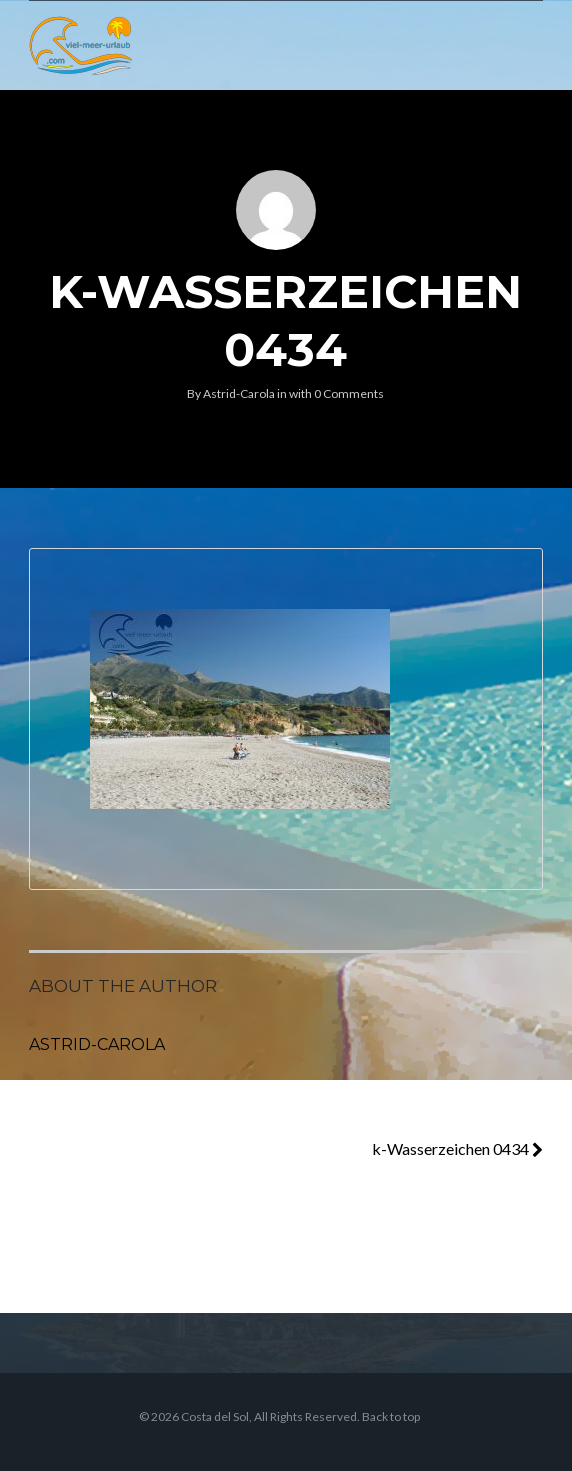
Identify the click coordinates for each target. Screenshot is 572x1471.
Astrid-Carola (239, 393)
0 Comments (349, 393)
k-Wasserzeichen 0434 (457, 1148)
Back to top (391, 1416)
